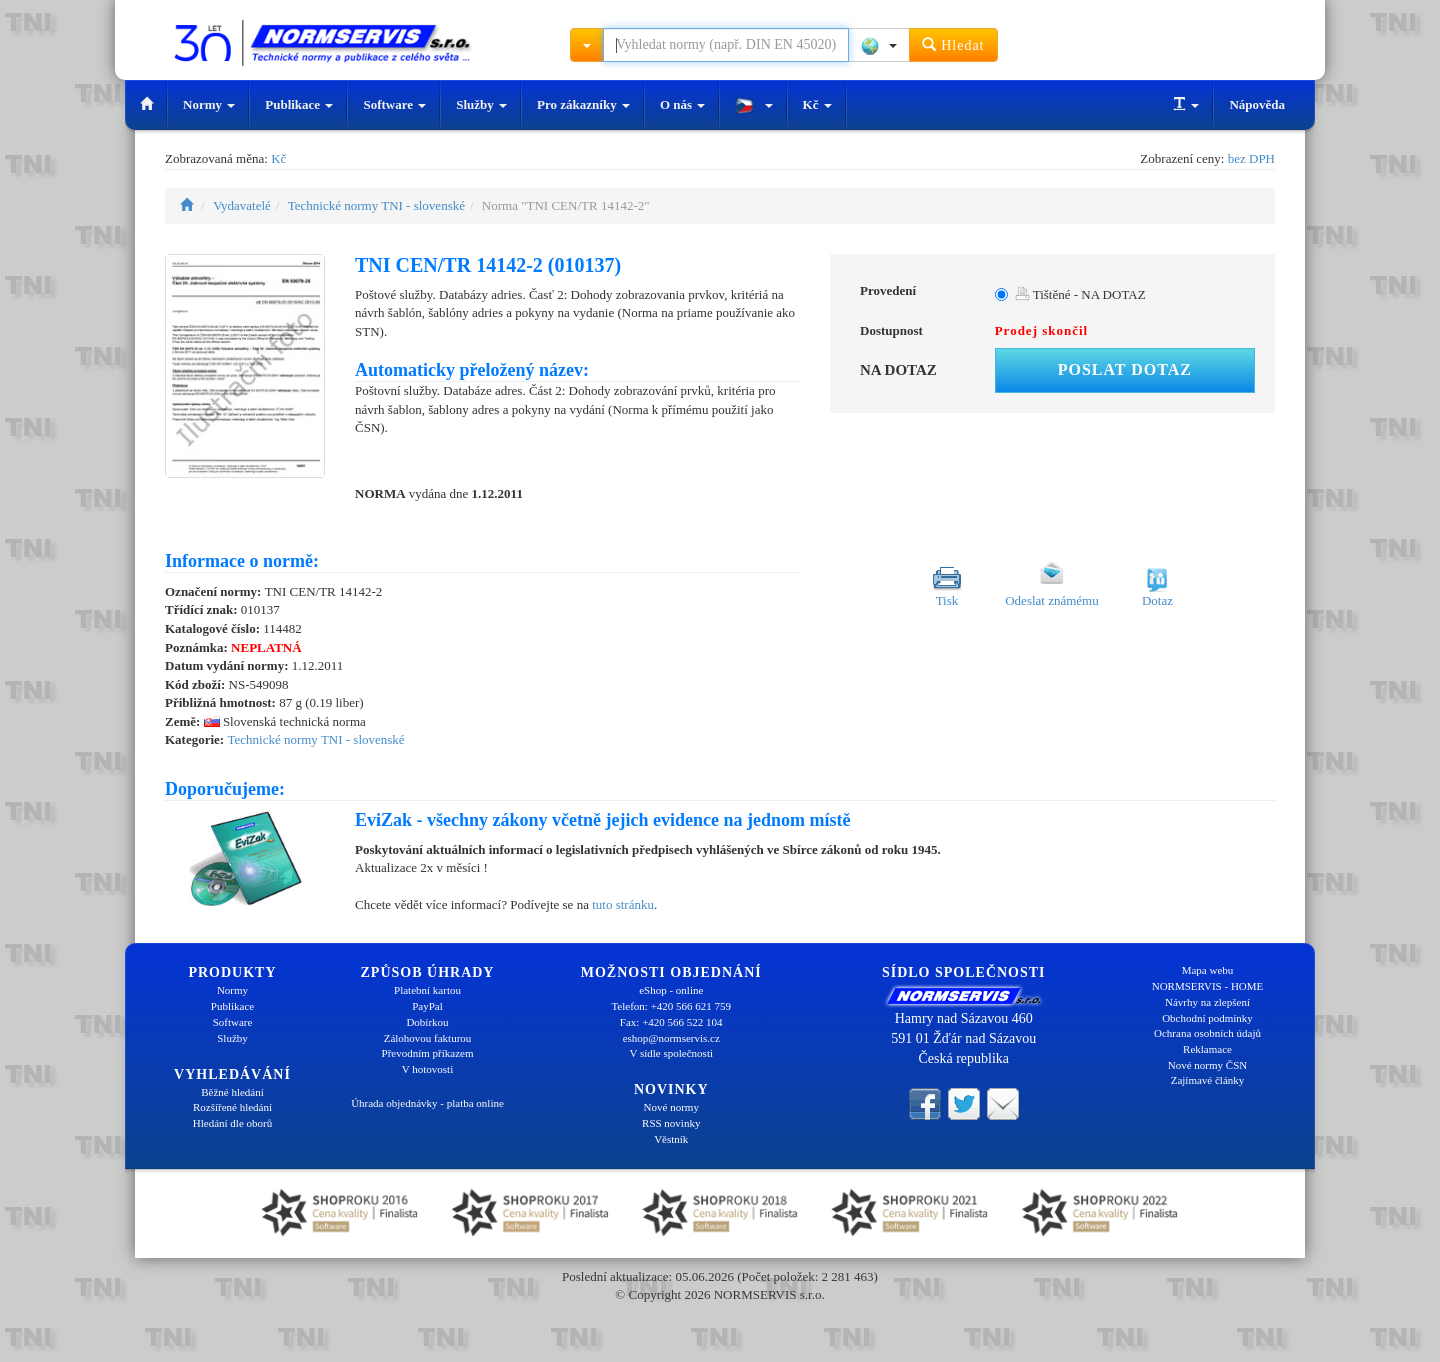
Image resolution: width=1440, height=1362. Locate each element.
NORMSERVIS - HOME (1208, 986)
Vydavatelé (242, 205)
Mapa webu (1208, 970)
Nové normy (671, 1107)
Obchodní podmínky (1207, 1018)
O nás (682, 104)
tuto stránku (623, 904)
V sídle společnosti (671, 1053)
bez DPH (1251, 158)
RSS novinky (671, 1123)
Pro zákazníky (583, 104)
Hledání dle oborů (232, 1123)
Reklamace (1207, 1049)
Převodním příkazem (428, 1053)
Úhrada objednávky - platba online (427, 1103)
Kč (817, 104)
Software (394, 104)
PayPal (427, 1006)
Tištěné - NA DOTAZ (1080, 294)
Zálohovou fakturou (428, 1038)
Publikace (299, 104)
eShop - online (671, 990)
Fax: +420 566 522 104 (671, 1022)
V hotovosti (427, 1069)
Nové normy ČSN (1207, 1065)
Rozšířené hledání (232, 1107)
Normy (209, 104)
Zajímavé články (1208, 1080)
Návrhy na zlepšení (1207, 1002)
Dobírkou (427, 1022)
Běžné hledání (232, 1092)
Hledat (953, 44)
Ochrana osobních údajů (1207, 1033)
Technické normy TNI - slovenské (376, 205)
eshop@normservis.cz (671, 1038)
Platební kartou (427, 990)
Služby (481, 104)
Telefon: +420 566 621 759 (671, 1006)
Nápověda (1257, 104)
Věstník (671, 1139)
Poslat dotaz (1125, 369)
